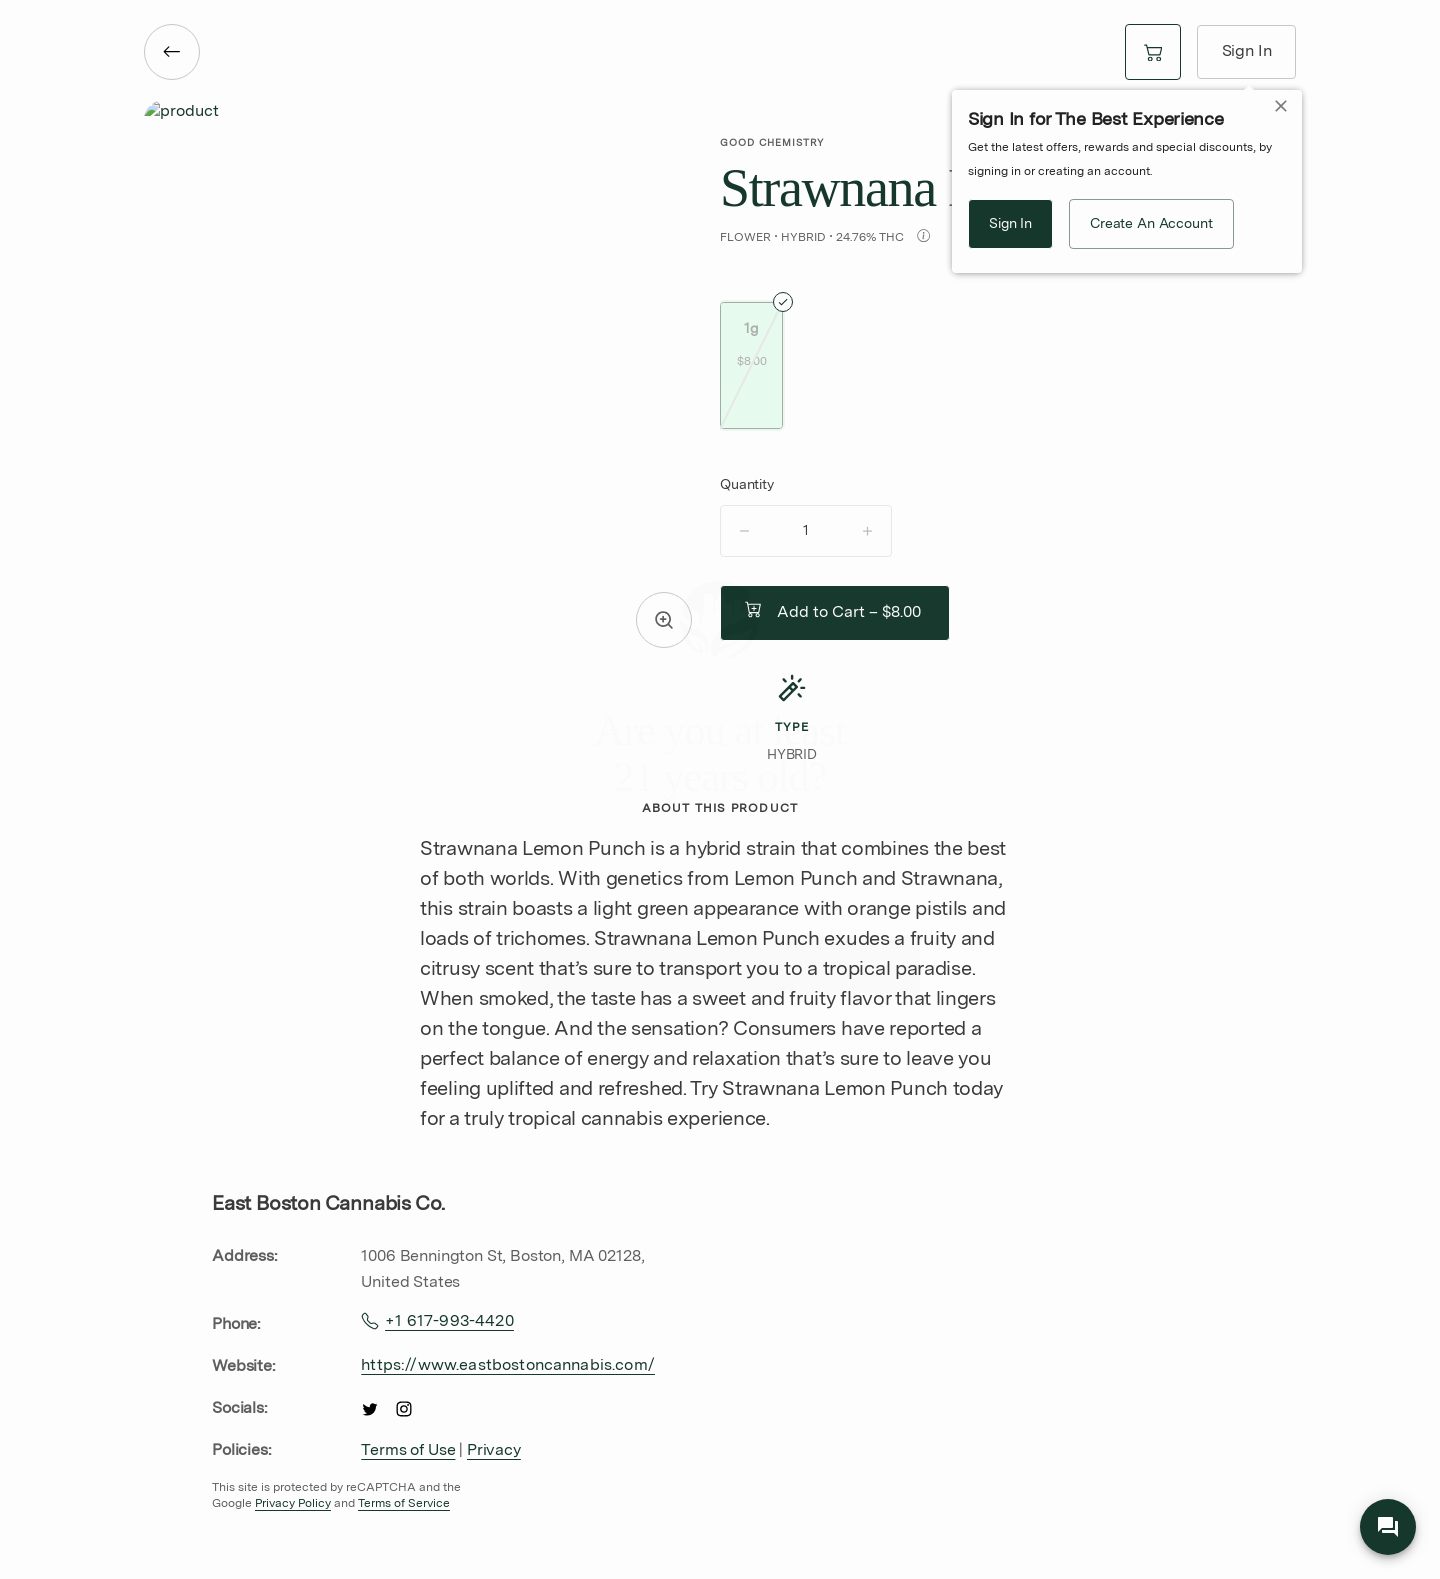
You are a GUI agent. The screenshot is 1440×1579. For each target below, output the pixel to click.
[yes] (720, 965)
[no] (720, 1033)
